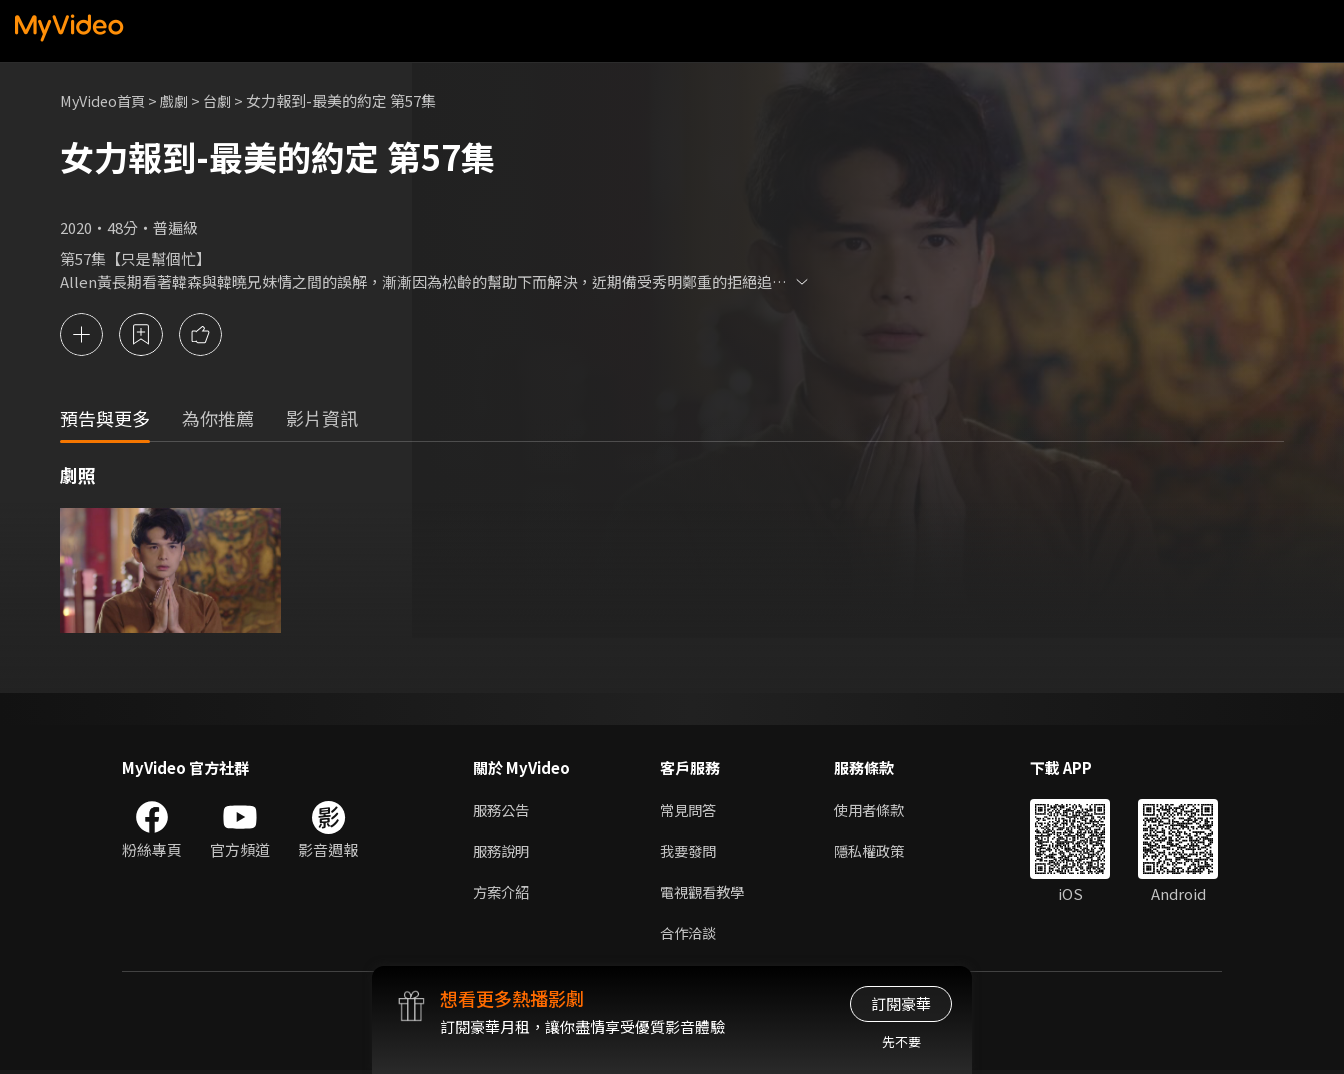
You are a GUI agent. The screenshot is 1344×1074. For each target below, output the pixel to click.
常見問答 (690, 809)
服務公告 (503, 809)
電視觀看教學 (705, 893)
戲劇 (181, 100)
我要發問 (690, 851)
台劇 (226, 100)
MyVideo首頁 (105, 100)
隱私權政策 (877, 851)
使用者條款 (877, 809)
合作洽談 (690, 935)
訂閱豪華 (901, 1003)
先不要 (901, 1041)
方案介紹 (503, 893)
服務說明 (503, 851)
